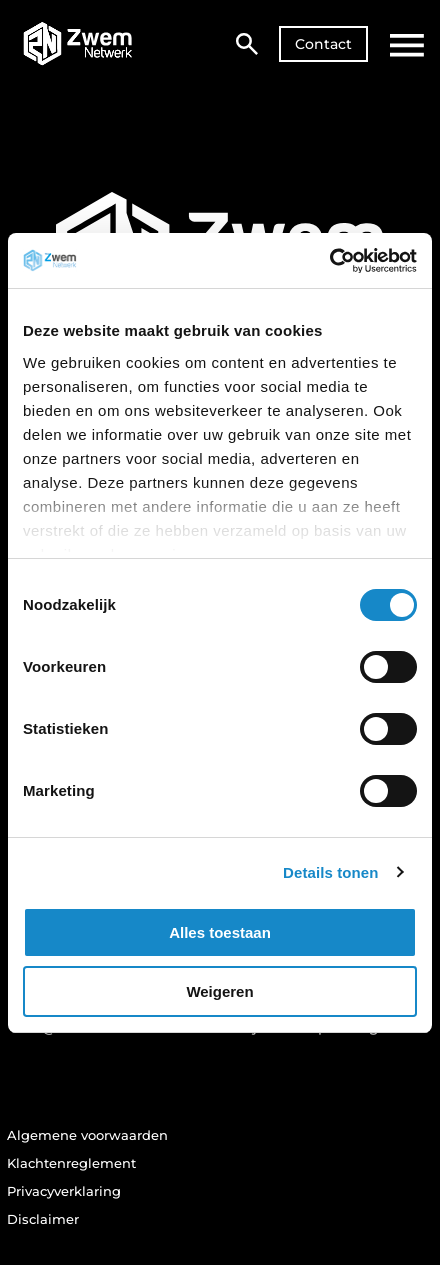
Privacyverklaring (64, 1191)
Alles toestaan (220, 932)
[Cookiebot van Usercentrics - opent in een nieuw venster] (329, 261)
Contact (323, 44)
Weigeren (219, 991)
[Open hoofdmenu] (407, 45)
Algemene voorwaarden (87, 1135)
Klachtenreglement (71, 1163)
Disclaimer (43, 1219)
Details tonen (330, 872)
